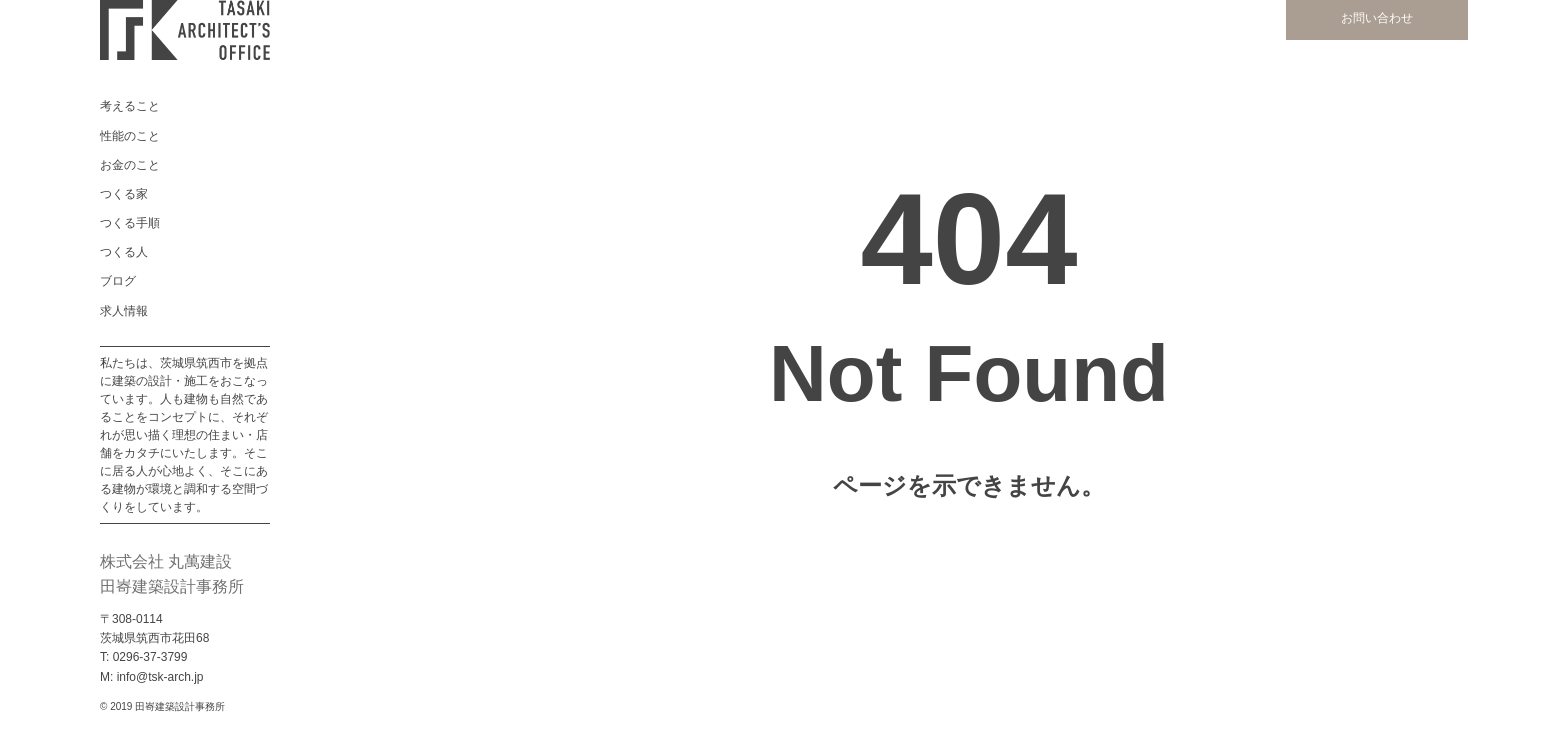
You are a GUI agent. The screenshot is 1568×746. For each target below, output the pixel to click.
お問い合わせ (1377, 18)
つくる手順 (130, 223)
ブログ (118, 281)
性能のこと (130, 136)
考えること (130, 106)
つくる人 (124, 252)
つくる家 (124, 194)
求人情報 (124, 311)
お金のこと (130, 165)
